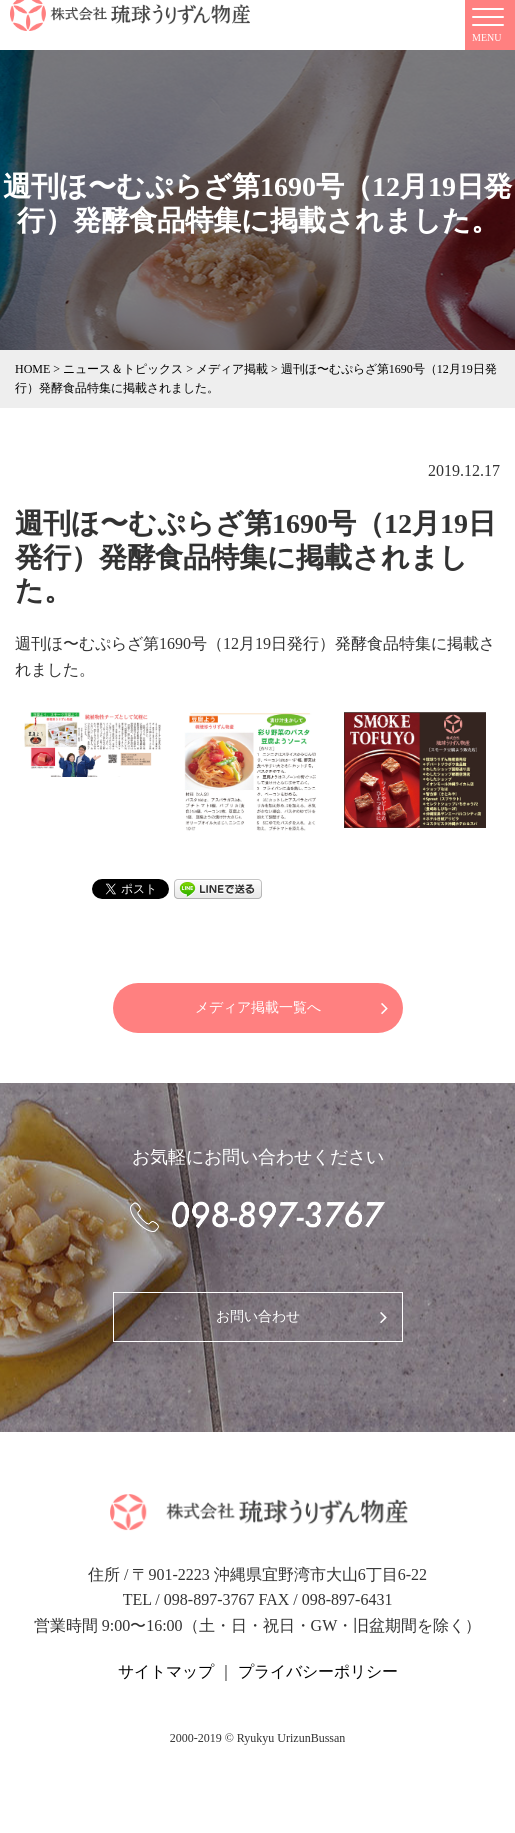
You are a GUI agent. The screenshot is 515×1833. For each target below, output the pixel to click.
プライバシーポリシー (318, 1671)
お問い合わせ (258, 1316)
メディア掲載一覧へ (258, 1007)
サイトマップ (166, 1671)
